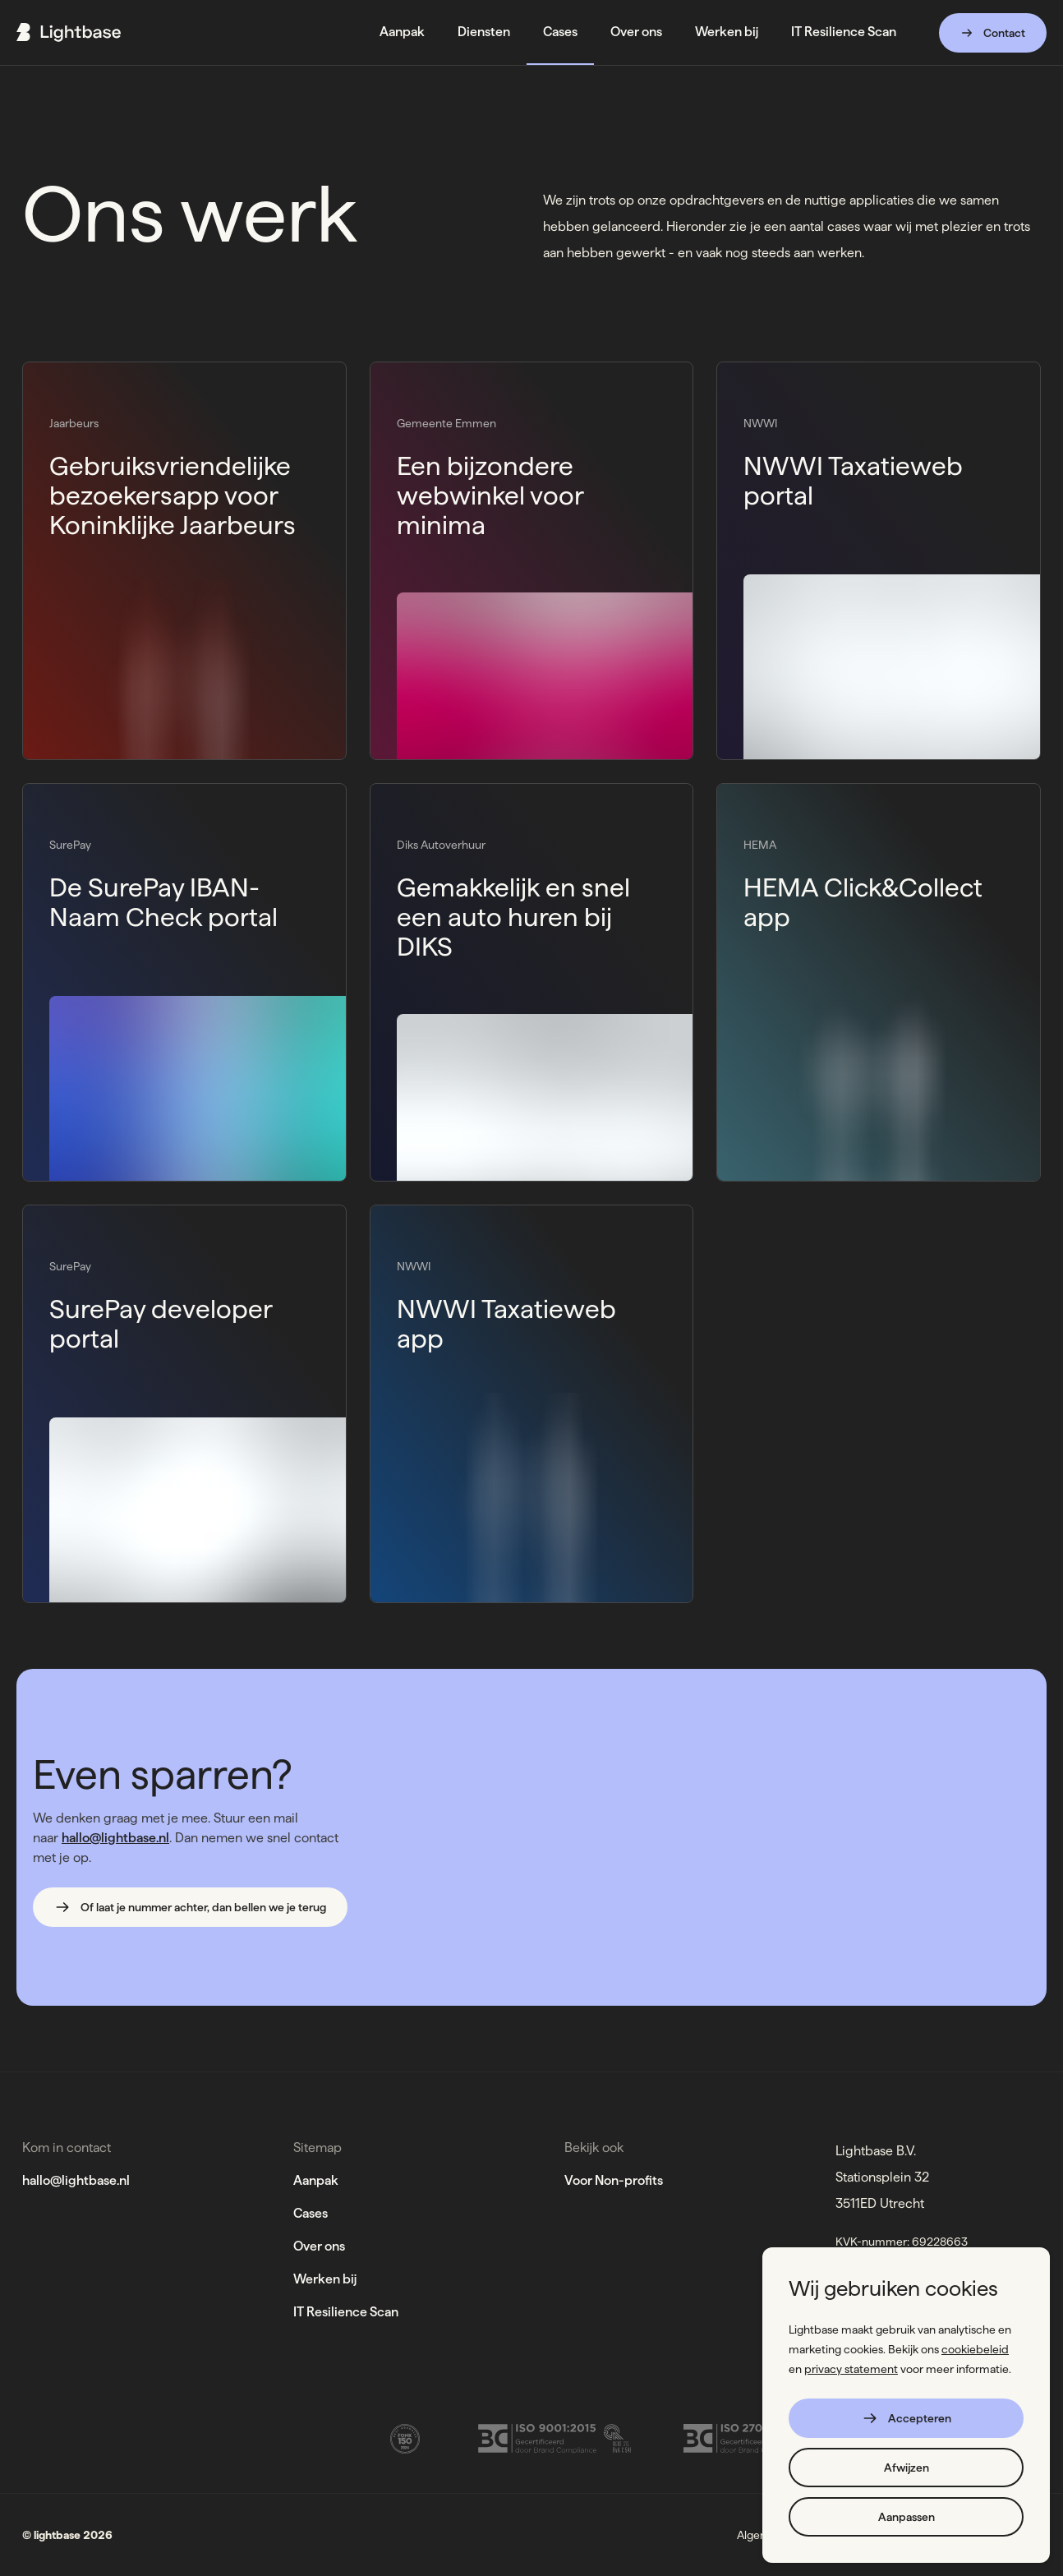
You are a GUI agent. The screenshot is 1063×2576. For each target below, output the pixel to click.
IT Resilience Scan (345, 2312)
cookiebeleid (975, 2349)
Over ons (319, 2246)
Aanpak (315, 2180)
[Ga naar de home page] (68, 32)
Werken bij (325, 2279)
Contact (992, 32)
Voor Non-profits (613, 2180)
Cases (310, 2213)
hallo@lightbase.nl (115, 1838)
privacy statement (851, 2369)
